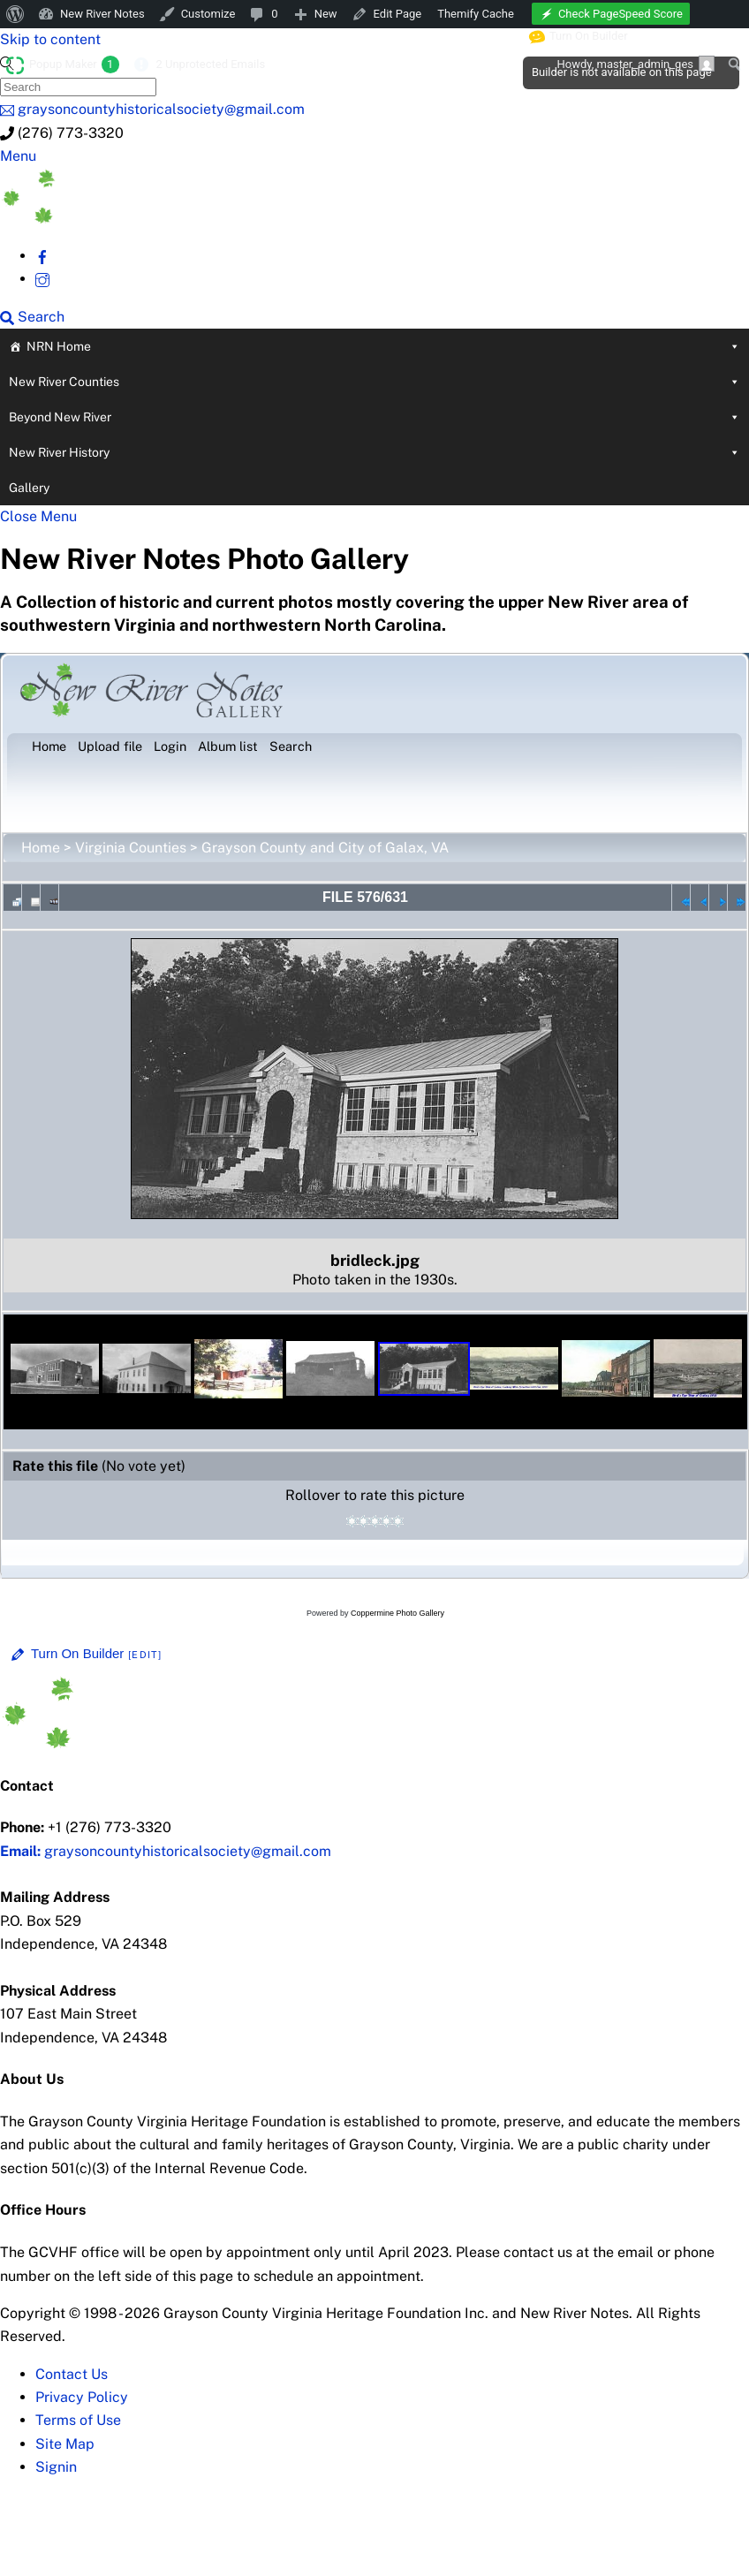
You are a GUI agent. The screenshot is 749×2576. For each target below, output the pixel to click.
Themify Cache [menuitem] (475, 13)
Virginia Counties (130, 847)
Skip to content (50, 39)
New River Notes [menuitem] (102, 13)
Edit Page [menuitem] (398, 13)
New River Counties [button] (374, 381)
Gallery (29, 488)
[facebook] (42, 255)
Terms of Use (78, 2420)
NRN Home (383, 346)
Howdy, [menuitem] (635, 64)
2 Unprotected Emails (210, 64)
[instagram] (42, 278)
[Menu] (18, 156)
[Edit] (145, 1654)
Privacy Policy (81, 2397)
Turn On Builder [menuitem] (579, 36)
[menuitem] (15, 14)
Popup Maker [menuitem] (74, 64)
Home (40, 847)
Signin (56, 2467)
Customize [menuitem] (208, 13)
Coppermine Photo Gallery (397, 1613)
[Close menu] (38, 516)
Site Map (65, 2444)
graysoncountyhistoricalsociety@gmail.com (165, 1851)
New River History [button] (374, 452)
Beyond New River (374, 417)
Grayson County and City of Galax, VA (325, 847)
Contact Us (71, 2374)
